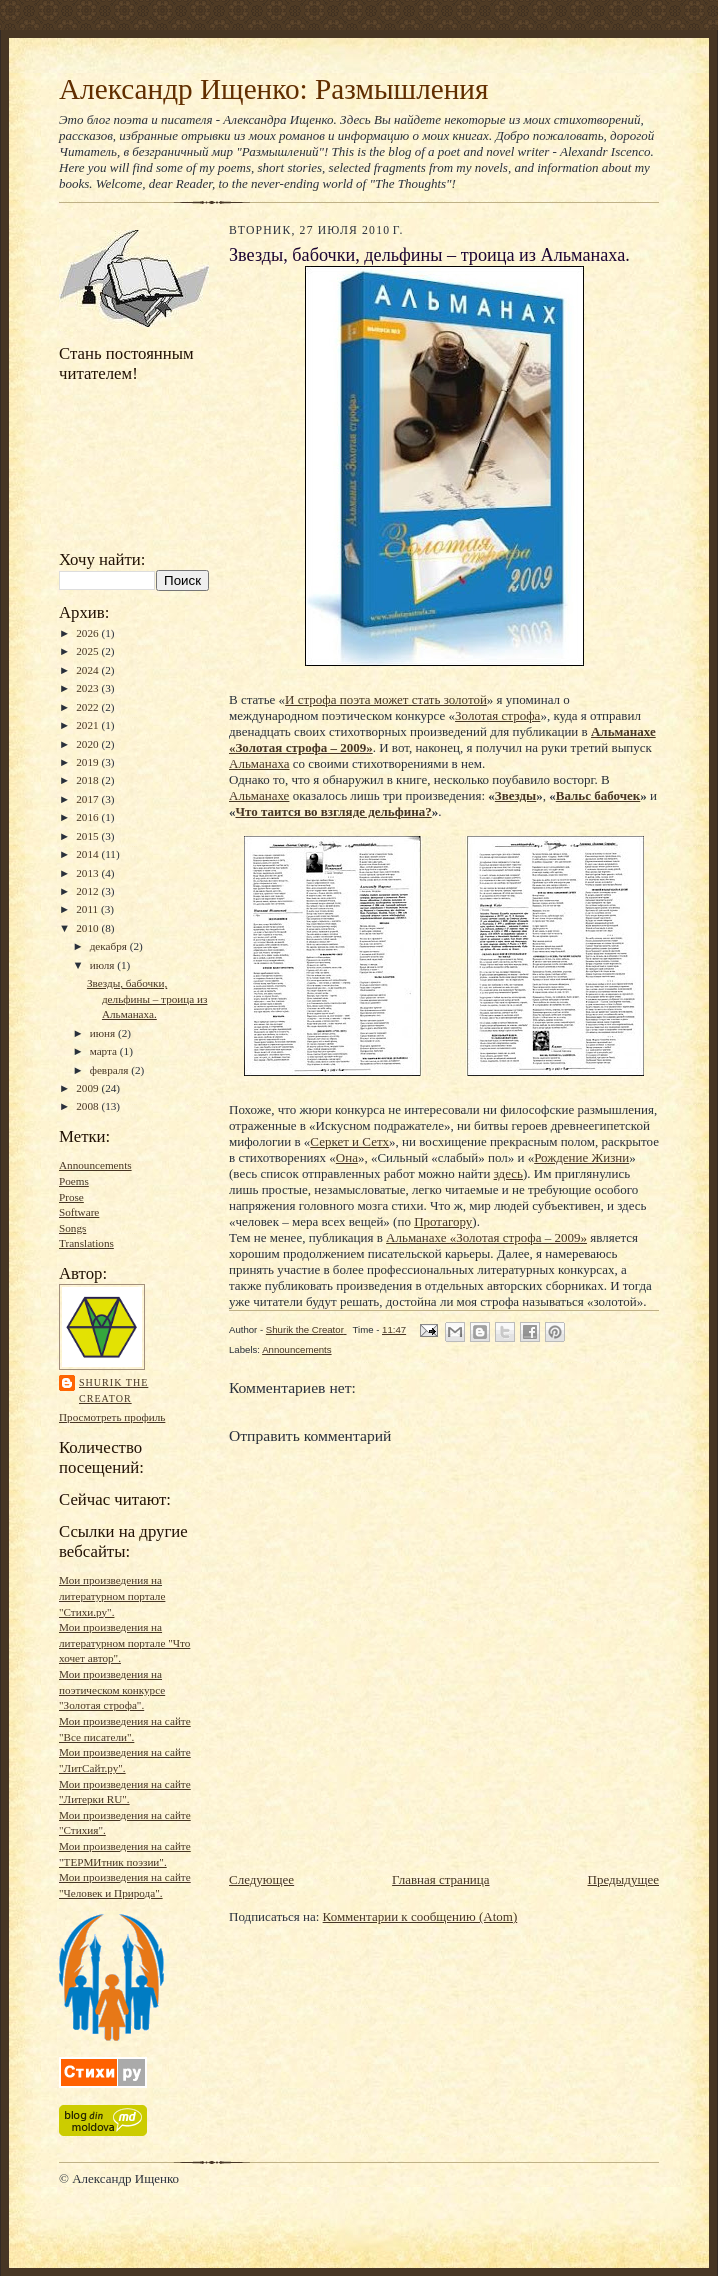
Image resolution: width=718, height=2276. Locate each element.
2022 (88, 707)
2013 (88, 873)
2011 (88, 909)
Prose (71, 1197)
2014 (88, 854)
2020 (88, 744)
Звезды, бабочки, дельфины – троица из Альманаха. (147, 998)
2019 (88, 762)
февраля (111, 1070)
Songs (72, 1228)
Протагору (443, 1221)
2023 (88, 688)
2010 (88, 928)
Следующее (261, 1879)
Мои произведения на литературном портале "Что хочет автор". (124, 1642)
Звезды (515, 795)
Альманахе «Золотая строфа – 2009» (486, 1237)
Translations (86, 1243)
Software (79, 1212)
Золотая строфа (497, 715)
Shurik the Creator (113, 1390)
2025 (88, 651)
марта (105, 1051)
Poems (74, 1181)
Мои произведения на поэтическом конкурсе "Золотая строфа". (112, 1689)
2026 (88, 633)
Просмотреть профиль (112, 1417)
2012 (88, 891)
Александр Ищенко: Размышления (273, 89)
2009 (88, 1088)
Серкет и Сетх (349, 1141)
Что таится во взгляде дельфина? (334, 811)
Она (347, 1157)
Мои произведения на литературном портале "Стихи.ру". (112, 1595)
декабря (110, 946)
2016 (88, 817)
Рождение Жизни (581, 1157)
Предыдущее (624, 1879)
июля (104, 965)
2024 (88, 670)
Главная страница (440, 1879)
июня (104, 1033)
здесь (508, 1173)
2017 (88, 799)
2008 (88, 1106)
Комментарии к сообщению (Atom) (420, 1916)
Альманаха (259, 763)
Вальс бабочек (598, 795)
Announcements (95, 1165)
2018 (88, 780)
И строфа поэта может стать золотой (386, 699)
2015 (88, 836)
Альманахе (259, 795)
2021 (88, 725)
